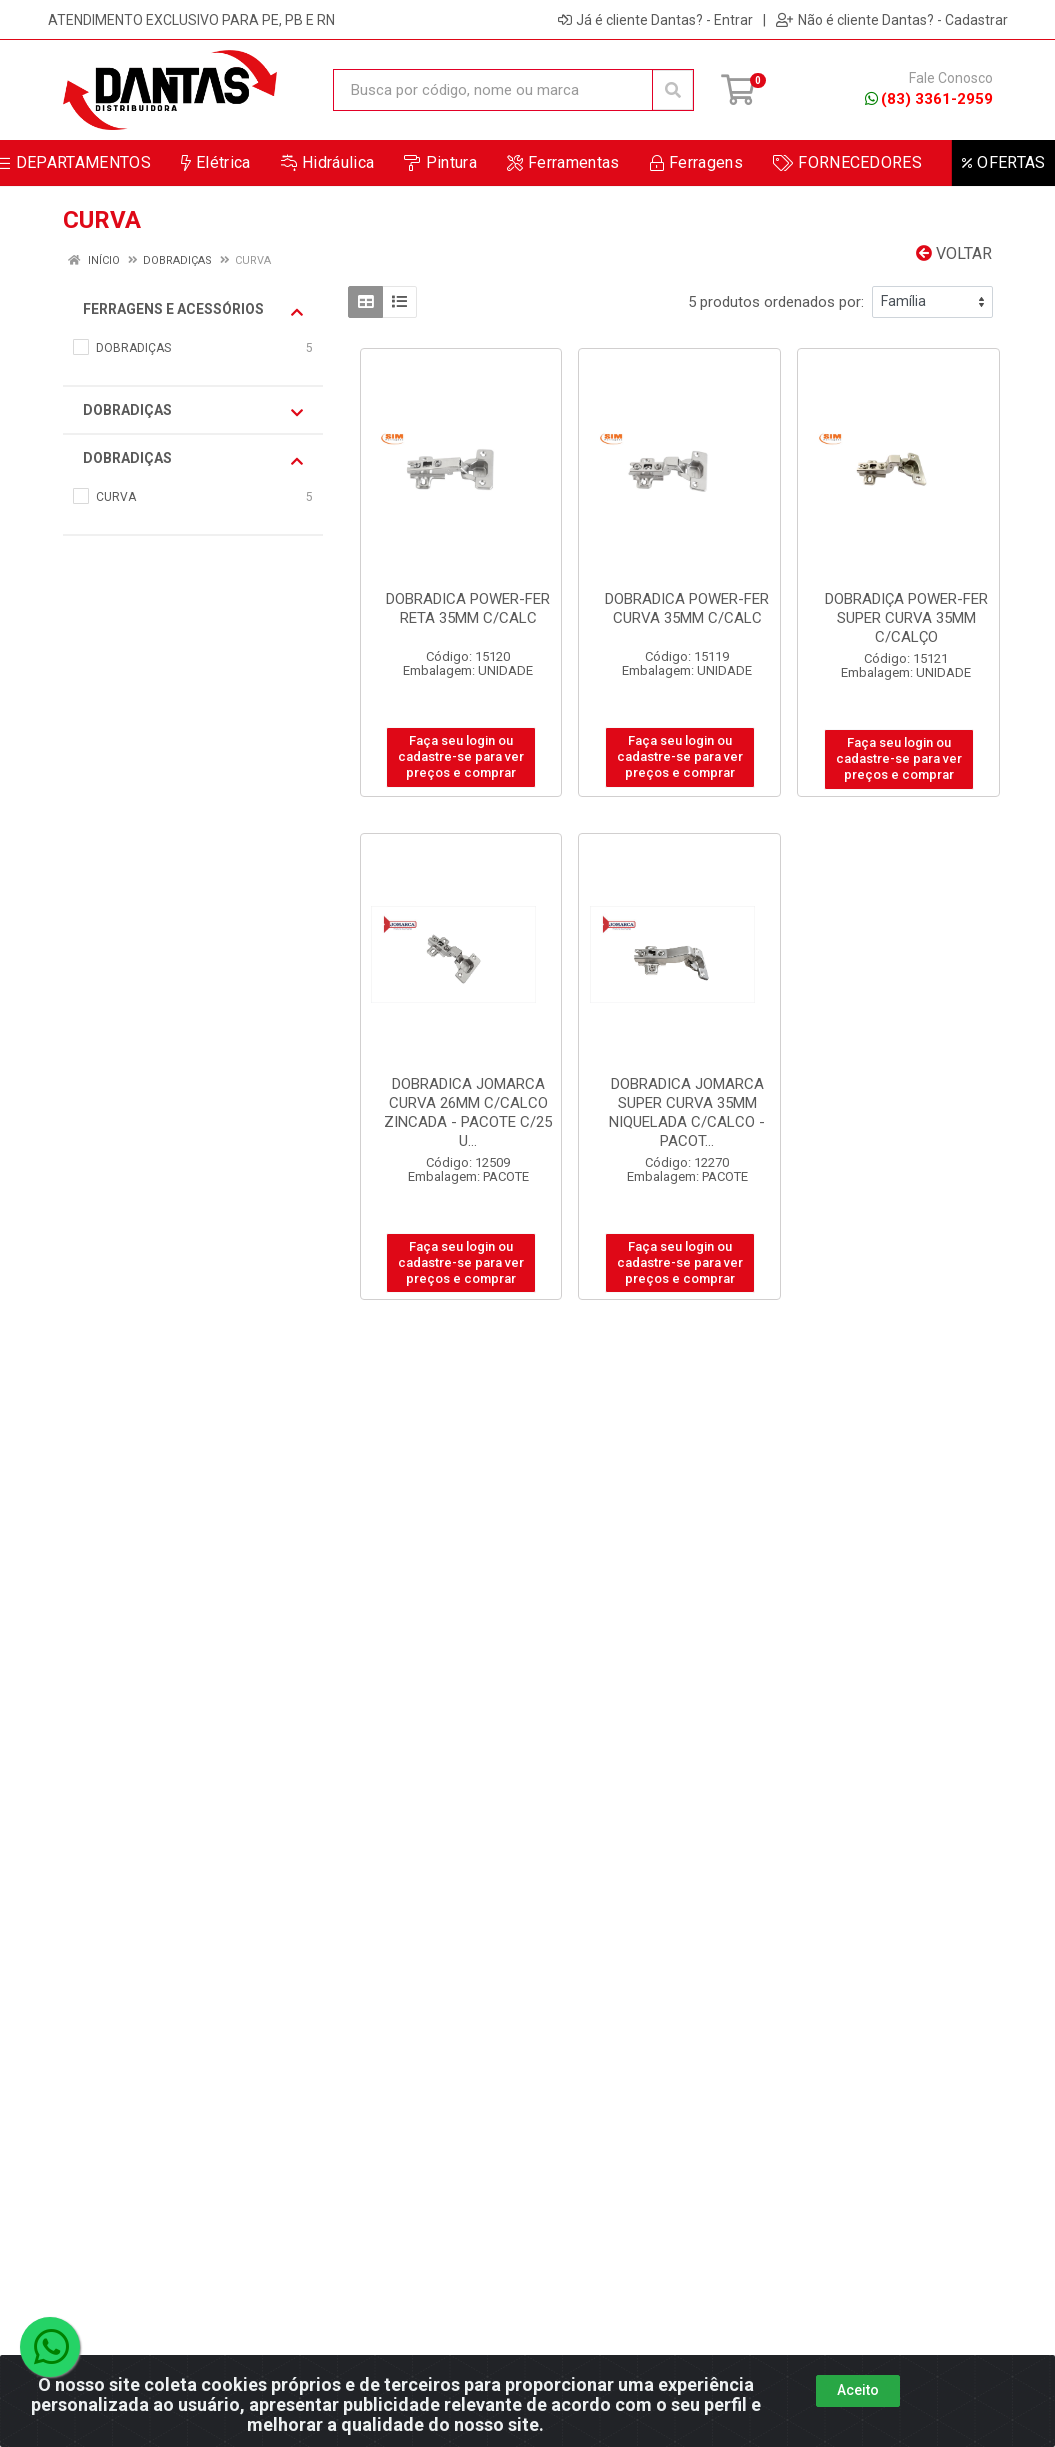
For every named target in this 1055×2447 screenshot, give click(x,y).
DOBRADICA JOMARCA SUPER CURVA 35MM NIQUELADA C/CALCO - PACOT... (687, 1112)
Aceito (858, 2405)
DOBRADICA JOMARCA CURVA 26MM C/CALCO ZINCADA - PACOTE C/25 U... (468, 1112)
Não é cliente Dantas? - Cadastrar (892, 20)
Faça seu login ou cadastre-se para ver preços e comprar (461, 757)
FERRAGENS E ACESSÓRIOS (193, 310)
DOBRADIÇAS (193, 411)
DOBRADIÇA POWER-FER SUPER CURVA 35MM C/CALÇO (906, 618)
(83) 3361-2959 (929, 99)
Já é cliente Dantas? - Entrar (655, 20)
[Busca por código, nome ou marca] (493, 90)
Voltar (954, 253)
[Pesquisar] (673, 90)
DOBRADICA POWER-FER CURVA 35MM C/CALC (687, 608)
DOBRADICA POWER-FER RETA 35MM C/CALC (468, 608)
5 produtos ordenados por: (776, 302)
